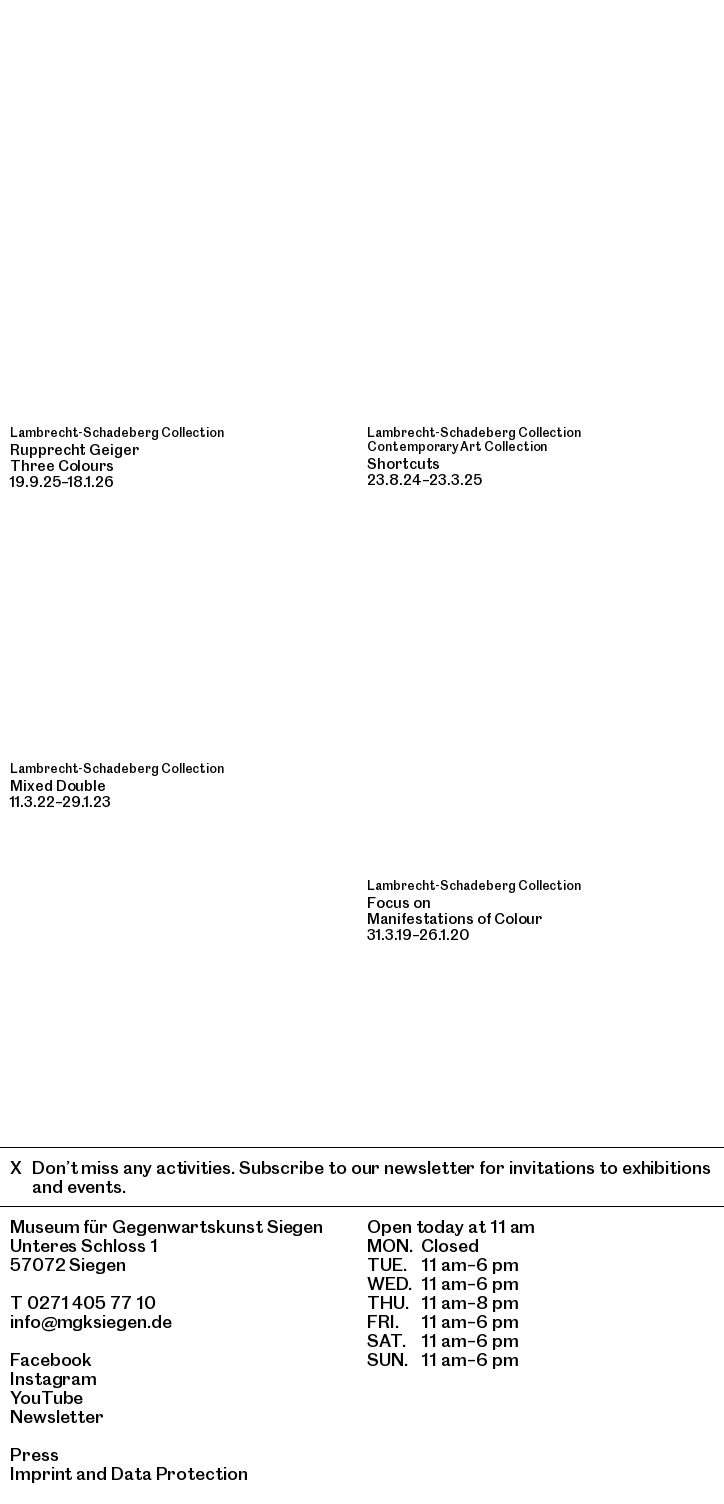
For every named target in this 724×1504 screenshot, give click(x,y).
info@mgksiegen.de (91, 1321)
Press (34, 1454)
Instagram (53, 1378)
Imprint (41, 1473)
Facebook (51, 1359)
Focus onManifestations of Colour (454, 911)
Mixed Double (58, 786)
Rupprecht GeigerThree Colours (74, 458)
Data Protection (179, 1473)
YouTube (46, 1397)
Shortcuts (403, 464)
